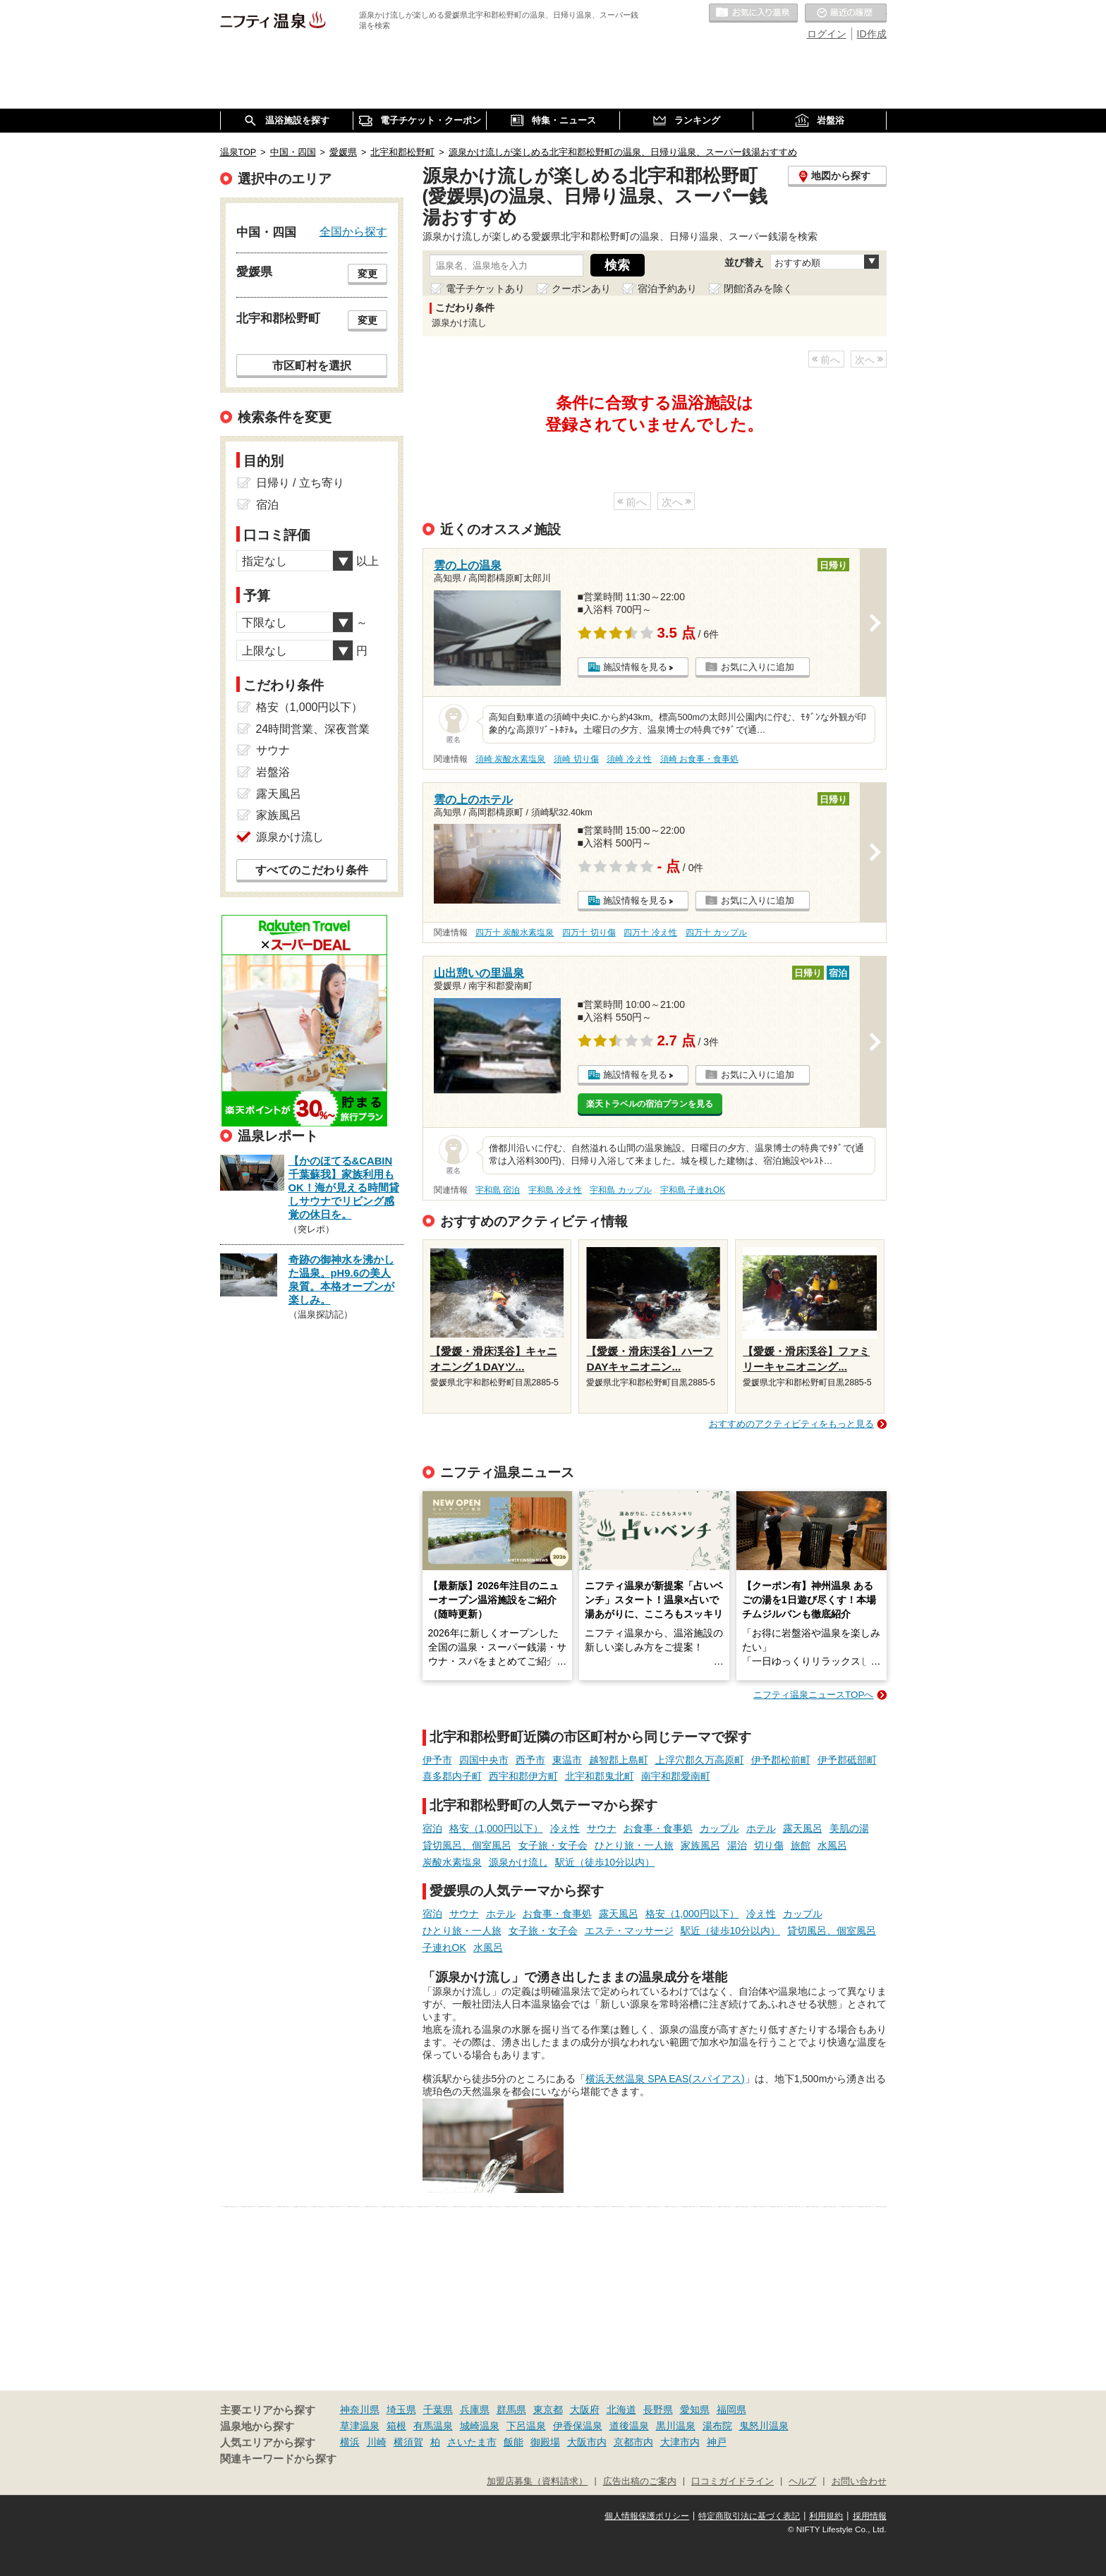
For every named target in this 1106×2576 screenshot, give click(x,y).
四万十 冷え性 (650, 932)
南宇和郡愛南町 (675, 1776)
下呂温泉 (526, 2425)
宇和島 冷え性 (554, 1190)
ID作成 (872, 34)
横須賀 (408, 2442)
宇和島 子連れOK (692, 1190)
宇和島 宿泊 (497, 1190)
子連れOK (444, 1947)
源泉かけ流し (518, 1862)
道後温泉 (629, 2425)
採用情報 (870, 2516)
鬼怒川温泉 (764, 2425)
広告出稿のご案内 (639, 2481)
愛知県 (695, 2409)
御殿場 (545, 2442)
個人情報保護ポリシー (646, 2516)
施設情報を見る (635, 667)
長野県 (658, 2409)
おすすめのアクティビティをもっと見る (791, 1423)
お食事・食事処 (658, 1828)
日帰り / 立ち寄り (300, 483)
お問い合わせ (859, 2481)
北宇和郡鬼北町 (599, 1776)
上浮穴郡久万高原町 (699, 1760)
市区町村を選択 (311, 365)
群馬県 (511, 2409)
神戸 (717, 2442)
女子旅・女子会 (553, 1845)
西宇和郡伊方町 (523, 1776)
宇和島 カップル (620, 1190)
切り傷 (769, 1845)
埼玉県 (401, 2409)
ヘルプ (802, 2481)
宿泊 (432, 1828)
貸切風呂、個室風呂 (467, 1845)
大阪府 (585, 2409)
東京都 (548, 2409)
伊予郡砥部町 (847, 1760)
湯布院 (717, 2425)
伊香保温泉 (577, 2425)
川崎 (377, 2442)
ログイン (826, 34)
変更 (367, 273)
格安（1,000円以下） (496, 1828)
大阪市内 (587, 2442)
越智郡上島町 (618, 1760)
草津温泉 (359, 2425)
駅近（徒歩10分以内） (605, 1862)
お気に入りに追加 (757, 667)
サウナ (601, 1828)
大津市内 (680, 2442)
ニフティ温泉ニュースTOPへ (813, 1694)
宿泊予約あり (667, 288)
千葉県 (438, 2409)
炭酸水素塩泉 (452, 1862)
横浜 (350, 2442)
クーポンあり (581, 288)
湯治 (737, 1845)
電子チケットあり (485, 288)
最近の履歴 (846, 13)
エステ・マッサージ (629, 1930)
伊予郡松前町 (780, 1760)
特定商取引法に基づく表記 (749, 2516)
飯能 (513, 2442)
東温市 (567, 1760)
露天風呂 (802, 1828)
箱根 (396, 2425)
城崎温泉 (479, 2425)
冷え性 (565, 1828)
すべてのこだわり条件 (311, 870)
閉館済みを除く (758, 288)
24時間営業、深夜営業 (313, 729)
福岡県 (731, 2409)
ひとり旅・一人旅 (634, 1845)
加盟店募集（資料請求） (537, 2481)
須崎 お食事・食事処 (699, 759)
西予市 (530, 1760)
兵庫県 (475, 2409)
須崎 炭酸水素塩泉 (510, 759)
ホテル (761, 1828)
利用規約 (826, 2516)
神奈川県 (359, 2409)
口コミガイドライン (732, 2481)
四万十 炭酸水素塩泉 (514, 932)
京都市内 (633, 2442)
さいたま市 (472, 2442)
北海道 (621, 2409)
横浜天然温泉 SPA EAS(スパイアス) (664, 2078)
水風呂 (832, 1845)
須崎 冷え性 (629, 759)
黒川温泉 (675, 2425)
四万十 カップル (716, 932)
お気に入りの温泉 (753, 13)
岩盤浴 (273, 772)
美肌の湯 (849, 1828)
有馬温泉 (433, 2425)
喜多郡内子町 (452, 1776)
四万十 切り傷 (588, 932)
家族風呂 (700, 1845)
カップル (719, 1828)
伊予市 (437, 1760)
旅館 (800, 1845)
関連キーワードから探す (278, 2459)
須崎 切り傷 (576, 759)
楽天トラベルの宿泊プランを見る (649, 1104)
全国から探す (353, 231)
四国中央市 (484, 1760)
